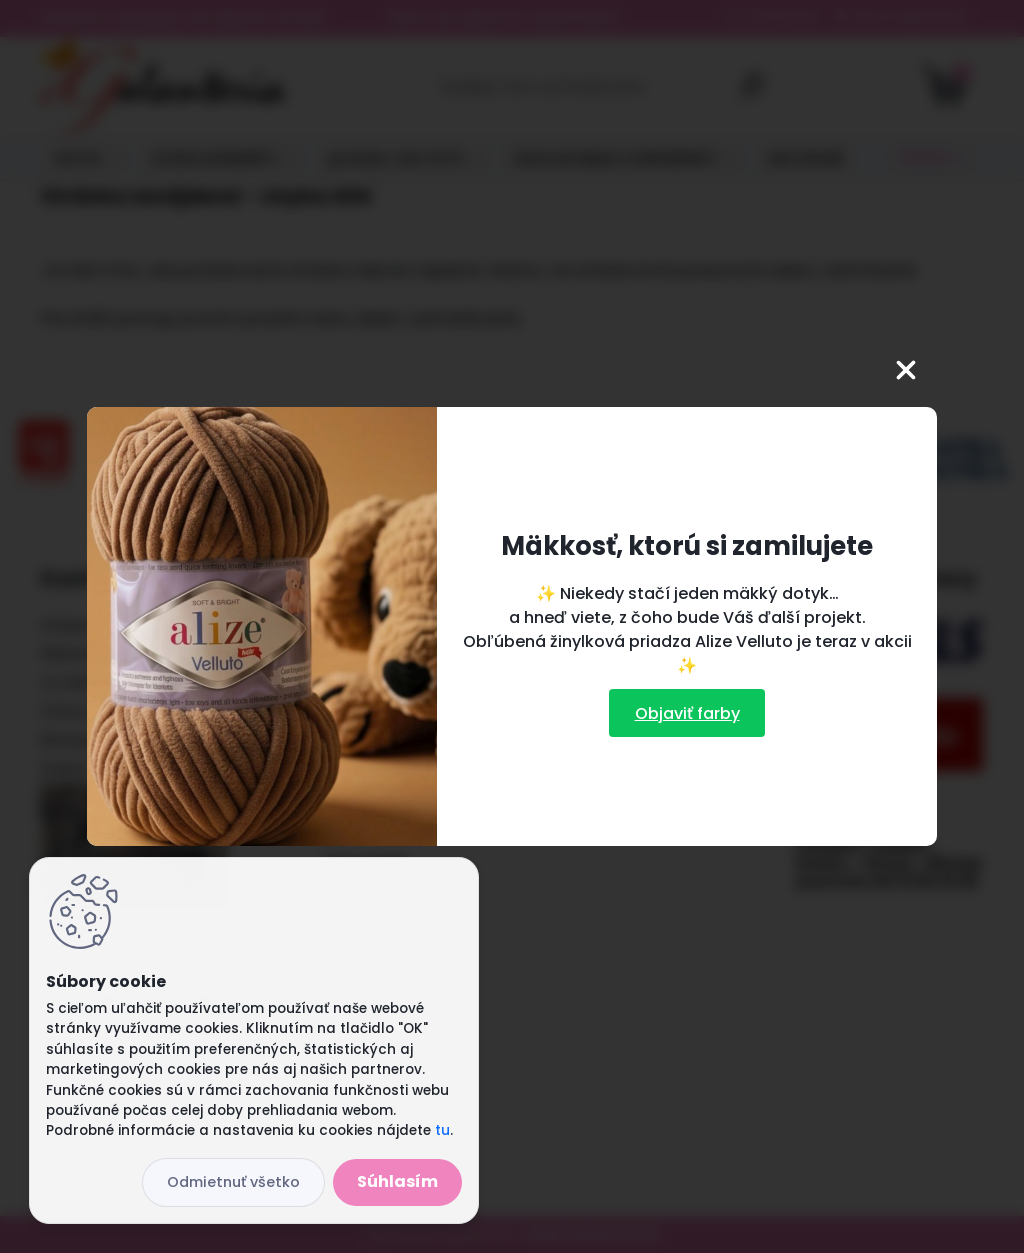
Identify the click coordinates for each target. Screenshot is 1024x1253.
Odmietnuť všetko (233, 1182)
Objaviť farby (687, 713)
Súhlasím (397, 1181)
